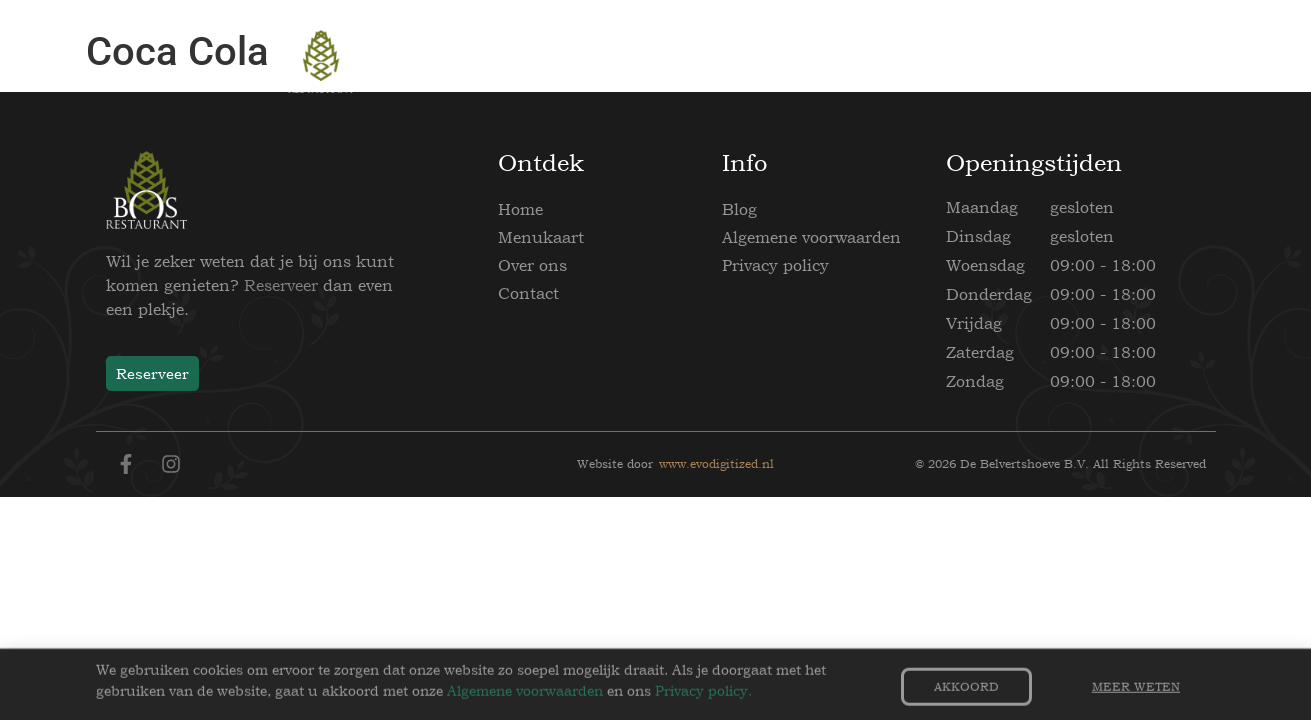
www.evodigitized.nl (716, 464)
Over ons (532, 265)
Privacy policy (775, 265)
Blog (739, 209)
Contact (528, 293)
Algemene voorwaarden (811, 237)
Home (520, 209)
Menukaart (541, 237)
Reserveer (281, 285)
